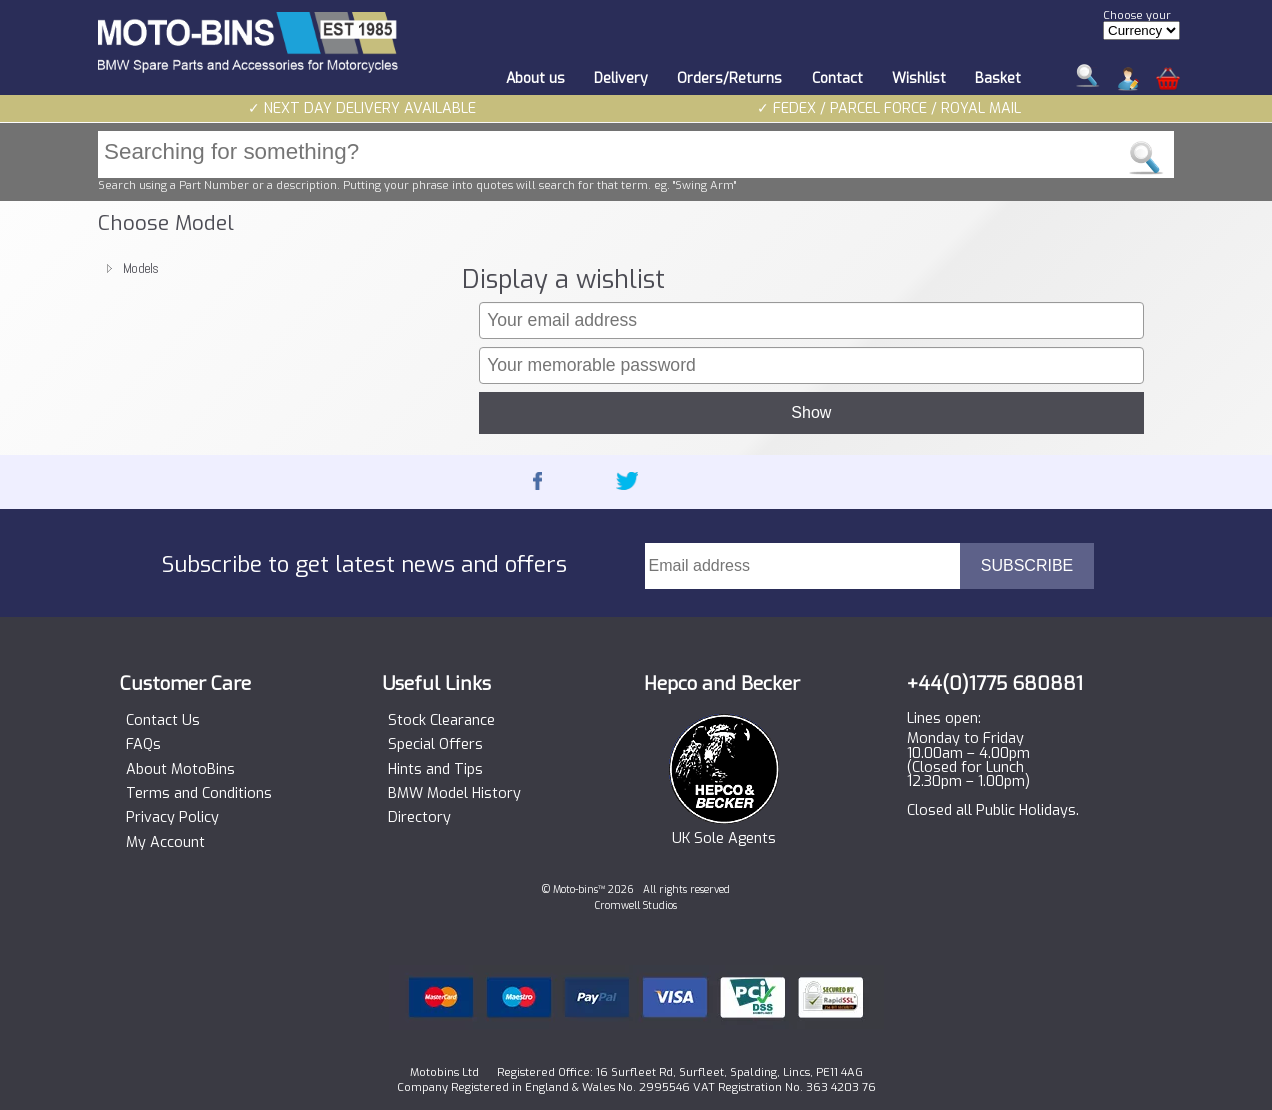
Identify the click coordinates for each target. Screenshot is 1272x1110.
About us (535, 78)
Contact (837, 78)
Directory (419, 818)
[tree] (271, 268)
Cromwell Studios (636, 905)
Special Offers (435, 745)
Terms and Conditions (199, 794)
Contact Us (163, 721)
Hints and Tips (435, 770)
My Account (165, 843)
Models (141, 268)
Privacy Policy (172, 818)
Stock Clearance (441, 721)
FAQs (143, 745)
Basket (998, 78)
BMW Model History (454, 794)
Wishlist (919, 78)
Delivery (621, 78)
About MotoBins (180, 770)
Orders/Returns (729, 78)
